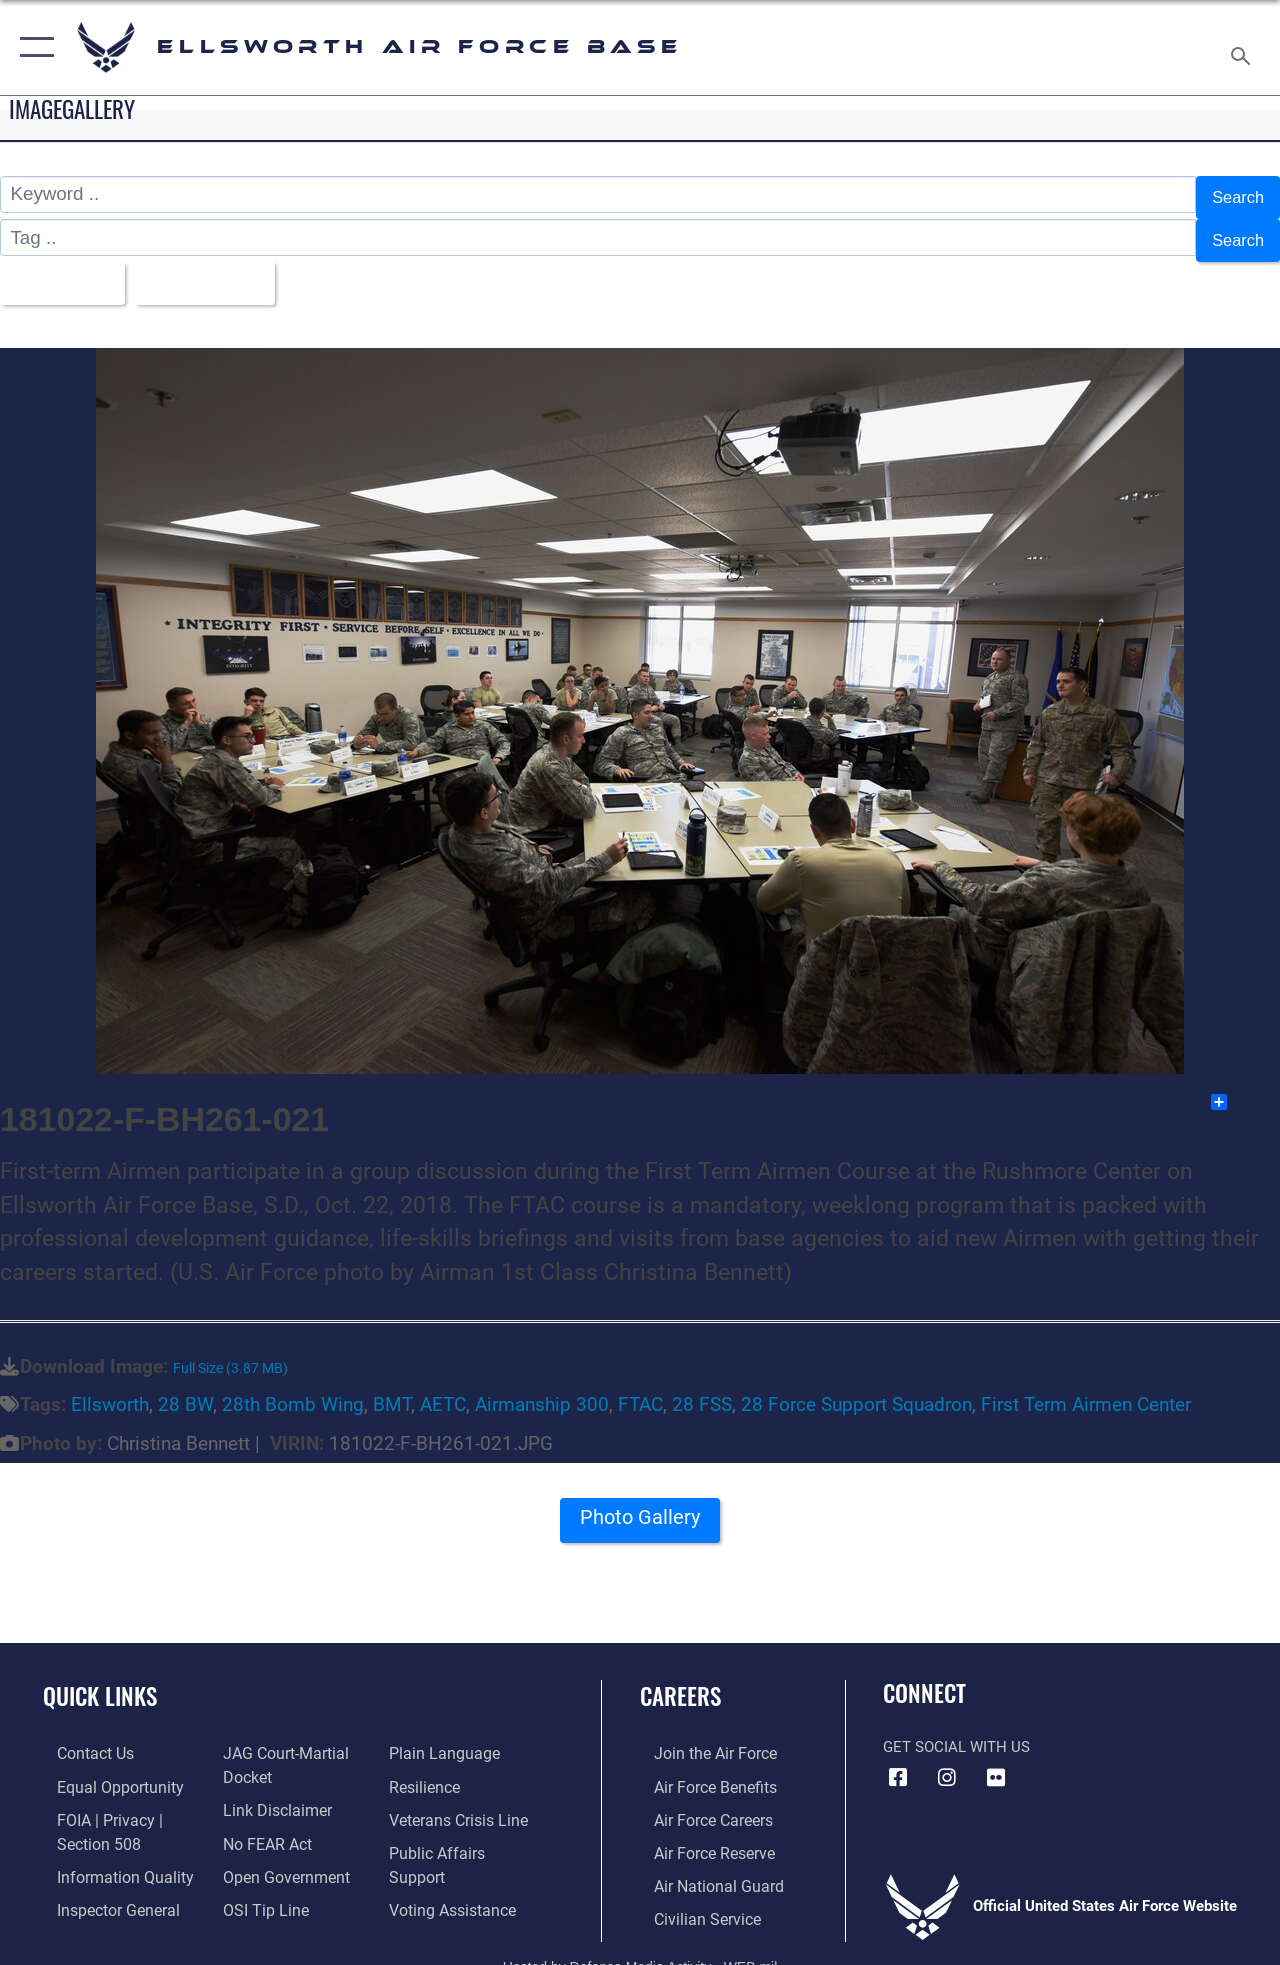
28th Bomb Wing (293, 1389)
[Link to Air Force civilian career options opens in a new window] (691, 1897)
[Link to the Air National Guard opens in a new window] (701, 1865)
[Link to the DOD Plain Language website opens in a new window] (443, 1737)
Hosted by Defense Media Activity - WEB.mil (640, 1942)
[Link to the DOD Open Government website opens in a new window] (277, 1855)
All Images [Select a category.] (62, 269)
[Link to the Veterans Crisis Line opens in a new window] (460, 1801)
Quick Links (100, 1680)
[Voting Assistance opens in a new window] (454, 1865)
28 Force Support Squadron (856, 1389)
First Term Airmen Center (1086, 1389)
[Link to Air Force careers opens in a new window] (698, 1801)
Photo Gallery (640, 1507)
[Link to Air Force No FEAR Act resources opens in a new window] (261, 1823)
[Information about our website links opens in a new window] (270, 1791)
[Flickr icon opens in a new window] (996, 1761)
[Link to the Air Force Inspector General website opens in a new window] (102, 1887)
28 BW (185, 1389)
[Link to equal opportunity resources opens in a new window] (102, 1769)
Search (1234, 194)
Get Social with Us (956, 1730)
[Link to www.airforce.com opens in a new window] (699, 1737)
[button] (32, 47)
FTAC (640, 1389)
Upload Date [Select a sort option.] (221, 269)
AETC (443, 1389)
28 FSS (702, 1389)
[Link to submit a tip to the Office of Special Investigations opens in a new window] (258, 1887)
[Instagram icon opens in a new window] (947, 1761)
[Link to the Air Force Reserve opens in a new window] (699, 1833)
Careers (680, 1680)
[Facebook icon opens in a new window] (898, 1761)
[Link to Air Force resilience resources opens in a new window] (427, 1769)
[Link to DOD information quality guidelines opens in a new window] (107, 1855)
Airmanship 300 (542, 1389)
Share (1244, 1085)
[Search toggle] (1244, 47)
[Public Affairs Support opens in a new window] (466, 1833)
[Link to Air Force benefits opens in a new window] (699, 1769)
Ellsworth (110, 1389)
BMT (392, 1389)
